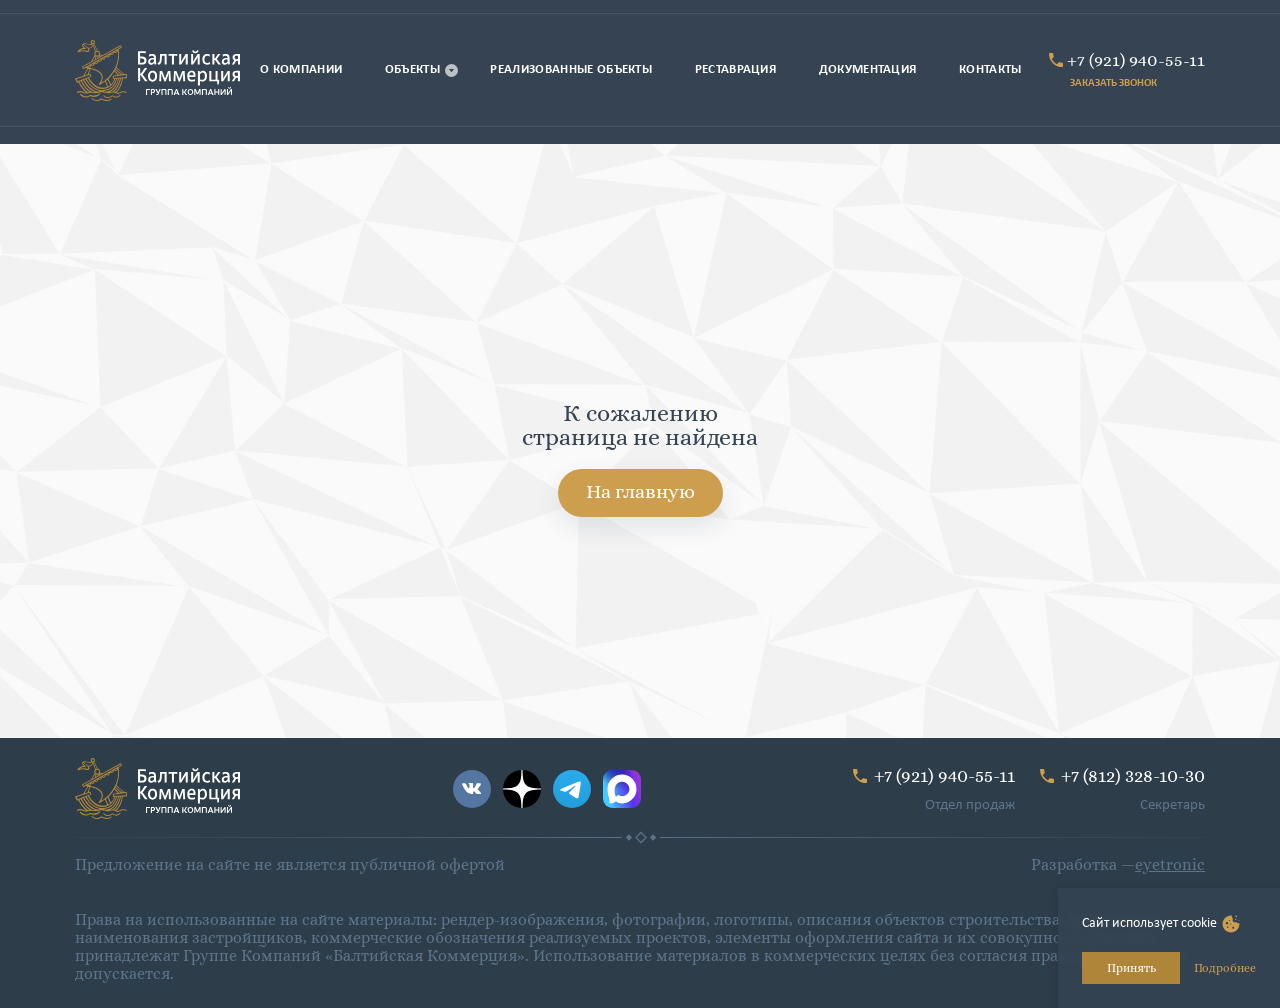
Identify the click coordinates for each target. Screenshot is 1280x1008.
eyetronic (1170, 864)
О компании (301, 69)
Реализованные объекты (571, 69)
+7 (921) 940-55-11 (1136, 60)
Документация (868, 69)
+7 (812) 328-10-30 (1133, 775)
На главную (640, 491)
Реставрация (736, 69)
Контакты (990, 69)
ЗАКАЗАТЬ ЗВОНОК (1113, 83)
